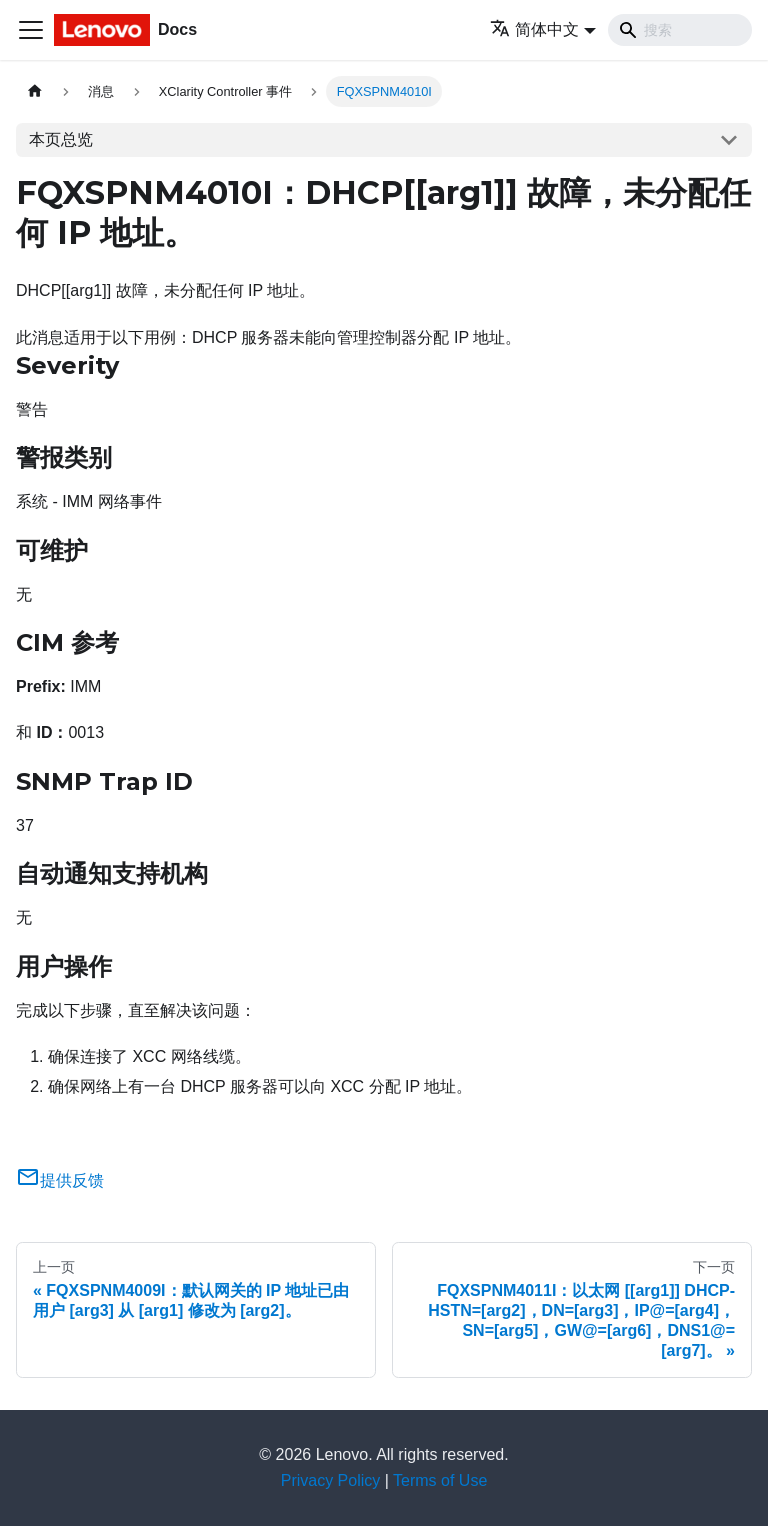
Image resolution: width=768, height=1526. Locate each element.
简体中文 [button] (534, 29)
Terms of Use (440, 1480)
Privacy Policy (331, 1480)
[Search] (680, 30)
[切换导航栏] (31, 30)
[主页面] (35, 91)
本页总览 (61, 139)
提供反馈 (60, 1180)
